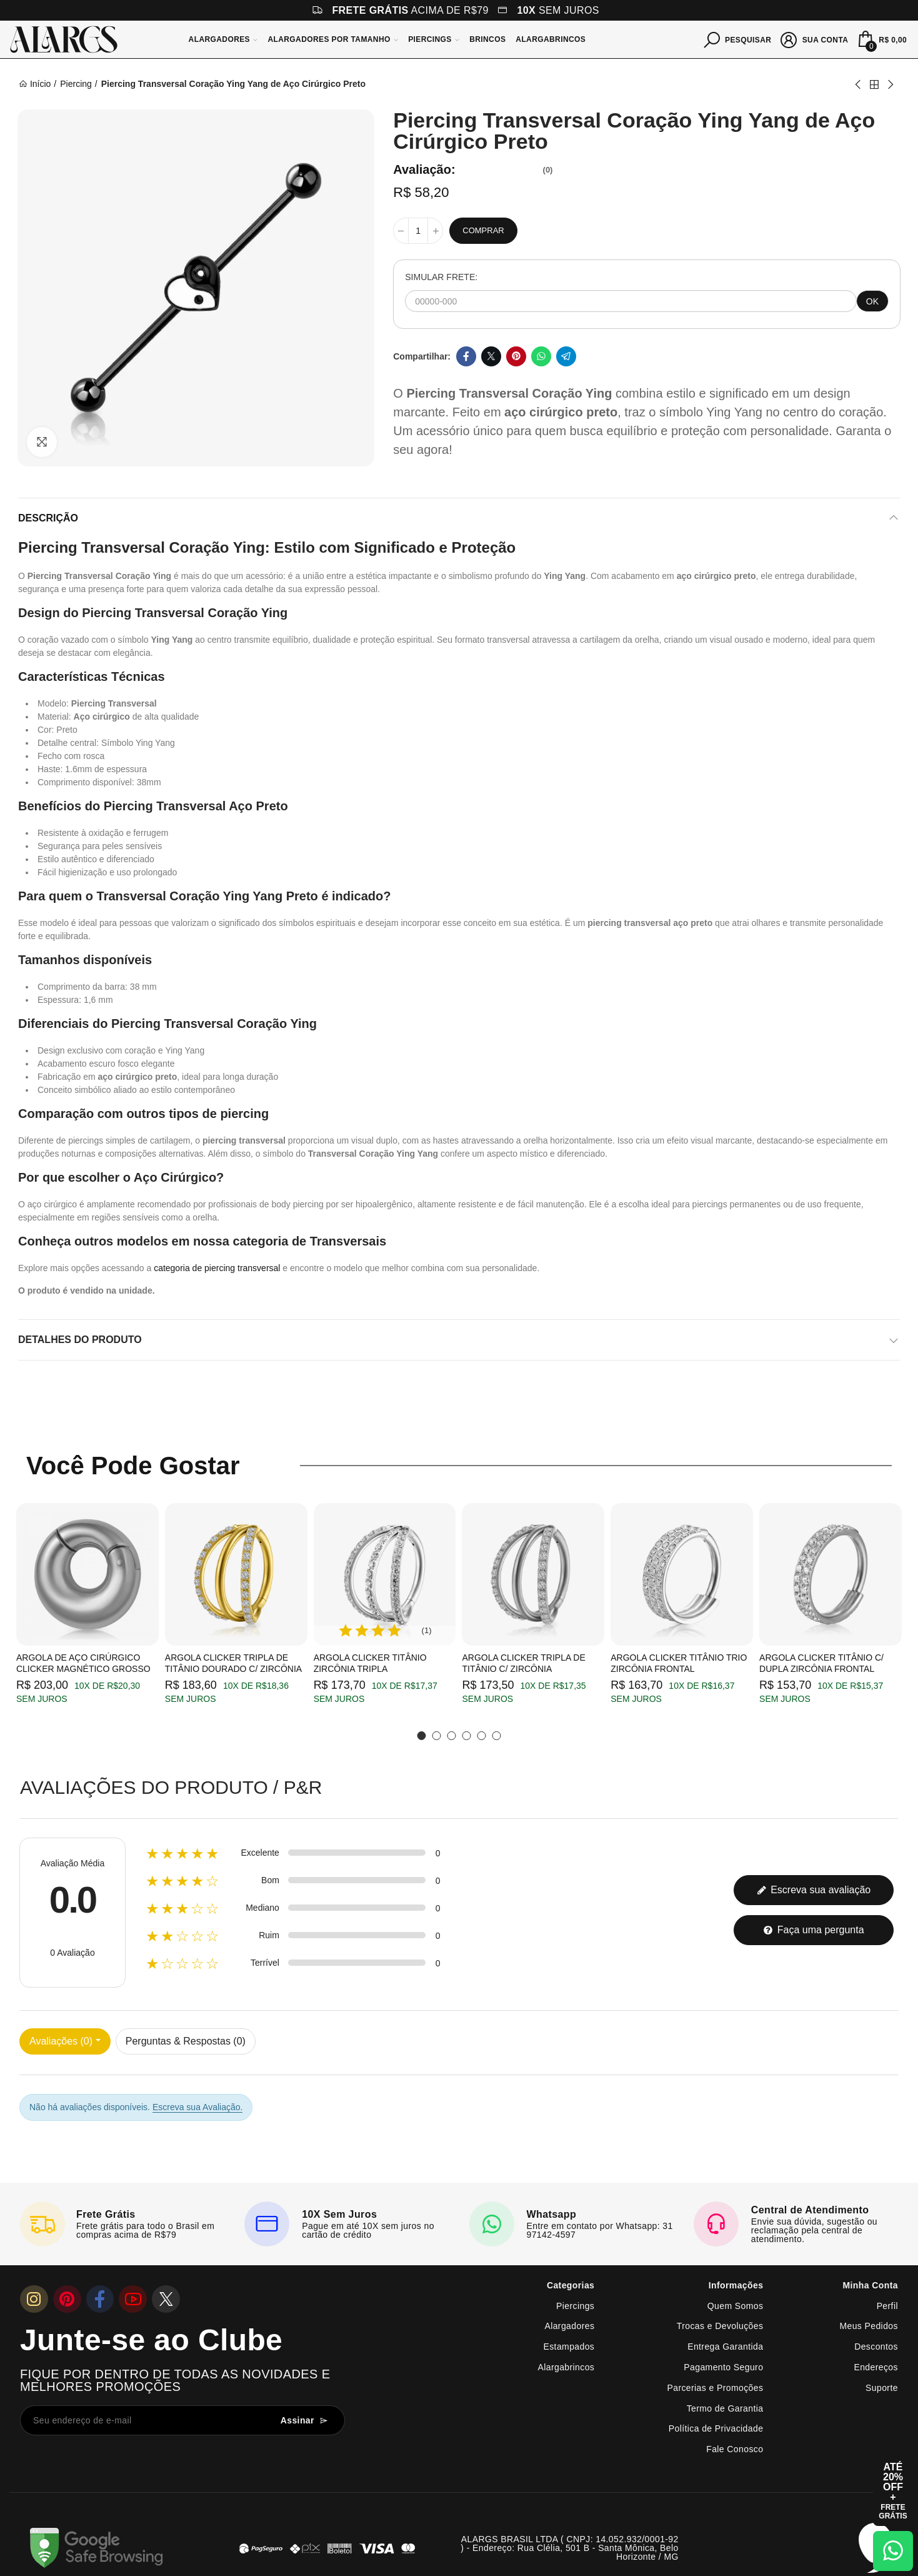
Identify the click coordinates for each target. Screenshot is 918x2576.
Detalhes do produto (80, 1339)
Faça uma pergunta (813, 1929)
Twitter (491, 356)
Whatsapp (541, 356)
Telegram (566, 356)
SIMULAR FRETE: (441, 277)
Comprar (483, 230)
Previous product (858, 84)
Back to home (874, 84)
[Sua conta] (815, 38)
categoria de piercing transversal (217, 1268)
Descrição (48, 518)
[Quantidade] (418, 231)
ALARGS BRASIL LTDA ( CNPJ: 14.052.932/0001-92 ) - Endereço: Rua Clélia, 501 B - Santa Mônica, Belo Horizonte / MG (569, 2548)
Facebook (466, 356)
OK (872, 301)
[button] (421, 1735)
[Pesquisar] (738, 38)
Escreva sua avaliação (814, 1889)
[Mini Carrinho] (881, 39)
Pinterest (516, 356)
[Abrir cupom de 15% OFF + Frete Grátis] (893, 2491)
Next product (890, 84)
